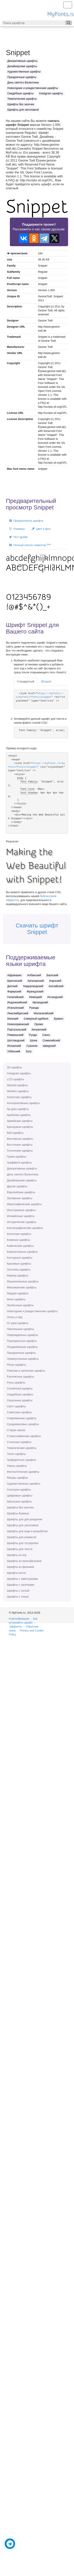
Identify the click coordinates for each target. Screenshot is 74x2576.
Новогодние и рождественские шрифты (32, 1311)
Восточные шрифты (19, 1144)
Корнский (55, 980)
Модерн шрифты (17, 1293)
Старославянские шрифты (24, 1436)
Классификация (19, 1618)
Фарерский (14, 991)
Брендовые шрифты (20, 1126)
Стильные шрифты (19, 1442)
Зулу (29, 1051)
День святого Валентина (22, 1174)
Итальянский (15, 1007)
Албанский (34, 975)
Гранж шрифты (16, 1156)
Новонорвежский (18, 1024)
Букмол (58, 1018)
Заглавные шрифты (19, 1198)
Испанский (14, 1045)
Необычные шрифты (20, 1305)
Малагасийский (43, 1013)
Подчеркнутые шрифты (22, 1341)
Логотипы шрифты (19, 1269)
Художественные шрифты (23, 1483)
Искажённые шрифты (21, 1216)
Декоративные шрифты (22, 1168)
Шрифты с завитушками (22, 1578)
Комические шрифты (20, 1245)
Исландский (55, 997)
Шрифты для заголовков (22, 1525)
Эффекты (15, 1626)
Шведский (49, 1045)
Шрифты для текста (19, 1549)
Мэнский (12, 1018)
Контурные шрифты (19, 1257)
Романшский (15, 1034)
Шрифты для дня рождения (24, 1519)
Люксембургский (17, 1013)
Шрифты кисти (16, 1572)
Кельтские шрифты (19, 1233)
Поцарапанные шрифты (22, 1346)
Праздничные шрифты (21, 1352)
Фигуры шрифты (17, 1477)
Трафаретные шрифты (21, 1459)
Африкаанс (14, 975)
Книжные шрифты (18, 1239)
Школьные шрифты (19, 1501)
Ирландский (40, 1002)
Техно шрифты (16, 1453)
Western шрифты (18, 1091)
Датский (12, 986)
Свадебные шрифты (20, 1394)
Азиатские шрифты (19, 1097)
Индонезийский (17, 1002)
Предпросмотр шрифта (26, 520)
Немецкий (35, 997)
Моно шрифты (16, 1299)
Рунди (33, 1034)
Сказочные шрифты (19, 1400)
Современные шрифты (22, 1418)
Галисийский (15, 997)
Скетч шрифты (16, 1406)
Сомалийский (51, 1040)
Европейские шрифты (21, 1192)
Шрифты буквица (18, 1513)
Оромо (38, 1024)
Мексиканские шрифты (22, 1287)
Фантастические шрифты (23, 1471)
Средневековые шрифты (23, 1424)
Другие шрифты (17, 1186)
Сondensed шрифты (20, 1388)
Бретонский (14, 980)
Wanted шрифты (17, 1085)
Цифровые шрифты (19, 1495)
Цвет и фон (41, 528)
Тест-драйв (18, 537)
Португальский (16, 1029)
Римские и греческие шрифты (26, 1370)
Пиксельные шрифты (20, 1329)
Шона (33, 1040)
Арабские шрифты (19, 1115)
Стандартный (25, 681)
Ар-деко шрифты (18, 1109)
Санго (46, 1034)
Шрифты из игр (16, 1555)
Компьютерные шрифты (22, 1251)
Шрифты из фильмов (20, 1566)
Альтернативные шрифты (23, 1103)
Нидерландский (33, 986)
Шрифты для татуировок (22, 1543)
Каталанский (36, 980)
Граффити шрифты (19, 1162)
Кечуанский (39, 1029)
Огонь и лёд (14, 1317)
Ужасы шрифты (17, 1465)
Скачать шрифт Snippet (37, 928)
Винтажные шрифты (20, 1138)
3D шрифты (14, 1067)
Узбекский (13, 1051)
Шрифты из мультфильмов (24, 1561)
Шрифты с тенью (18, 1596)
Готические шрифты (20, 1150)
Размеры (17, 528)
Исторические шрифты (21, 1222)
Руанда (34, 1007)
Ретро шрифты (16, 1364)
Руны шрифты (16, 1382)
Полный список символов (30, 545)
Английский (56, 986)
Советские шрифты (19, 1412)
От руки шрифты (17, 1323)
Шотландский (15, 1040)
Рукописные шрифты (20, 1376)
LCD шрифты (15, 1079)
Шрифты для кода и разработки (27, 1531)
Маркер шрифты (17, 1275)
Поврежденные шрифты (22, 1335)
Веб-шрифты (15, 1132)
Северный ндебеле (36, 1018)
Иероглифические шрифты (24, 1204)
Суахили (31, 1045)
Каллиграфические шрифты (25, 1228)
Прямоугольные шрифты (23, 1358)
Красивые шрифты (19, 1263)
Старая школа (16, 1430)
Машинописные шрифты (23, 1281)
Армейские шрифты (20, 1120)
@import (46, 681)
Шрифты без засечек (20, 1507)
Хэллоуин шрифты (19, 1489)
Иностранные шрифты (21, 1210)
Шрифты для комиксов (21, 1537)
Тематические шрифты (21, 1448)
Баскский (52, 975)
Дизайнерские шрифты (22, 1180)
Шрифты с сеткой (18, 1590)
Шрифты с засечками (20, 1584)
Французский (35, 991)
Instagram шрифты (19, 1073)
